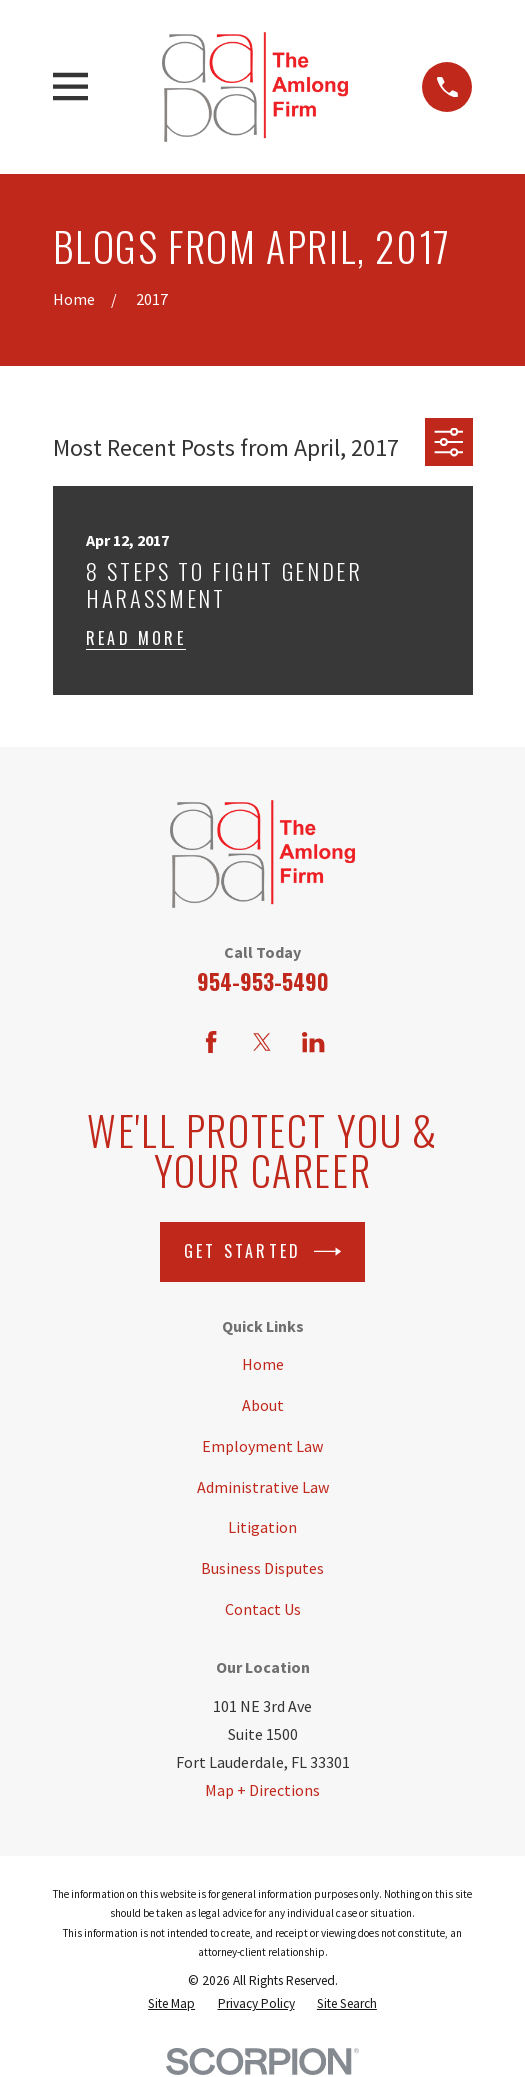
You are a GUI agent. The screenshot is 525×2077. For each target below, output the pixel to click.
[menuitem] (171, 2003)
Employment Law (262, 1446)
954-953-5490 (263, 981)
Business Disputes (262, 1568)
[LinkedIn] (313, 1042)
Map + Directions (262, 1790)
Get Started (262, 1251)
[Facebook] (211, 1042)
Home (263, 1364)
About (263, 1405)
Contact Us (263, 1609)
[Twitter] (262, 1042)
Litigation (262, 1527)
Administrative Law (263, 1487)
